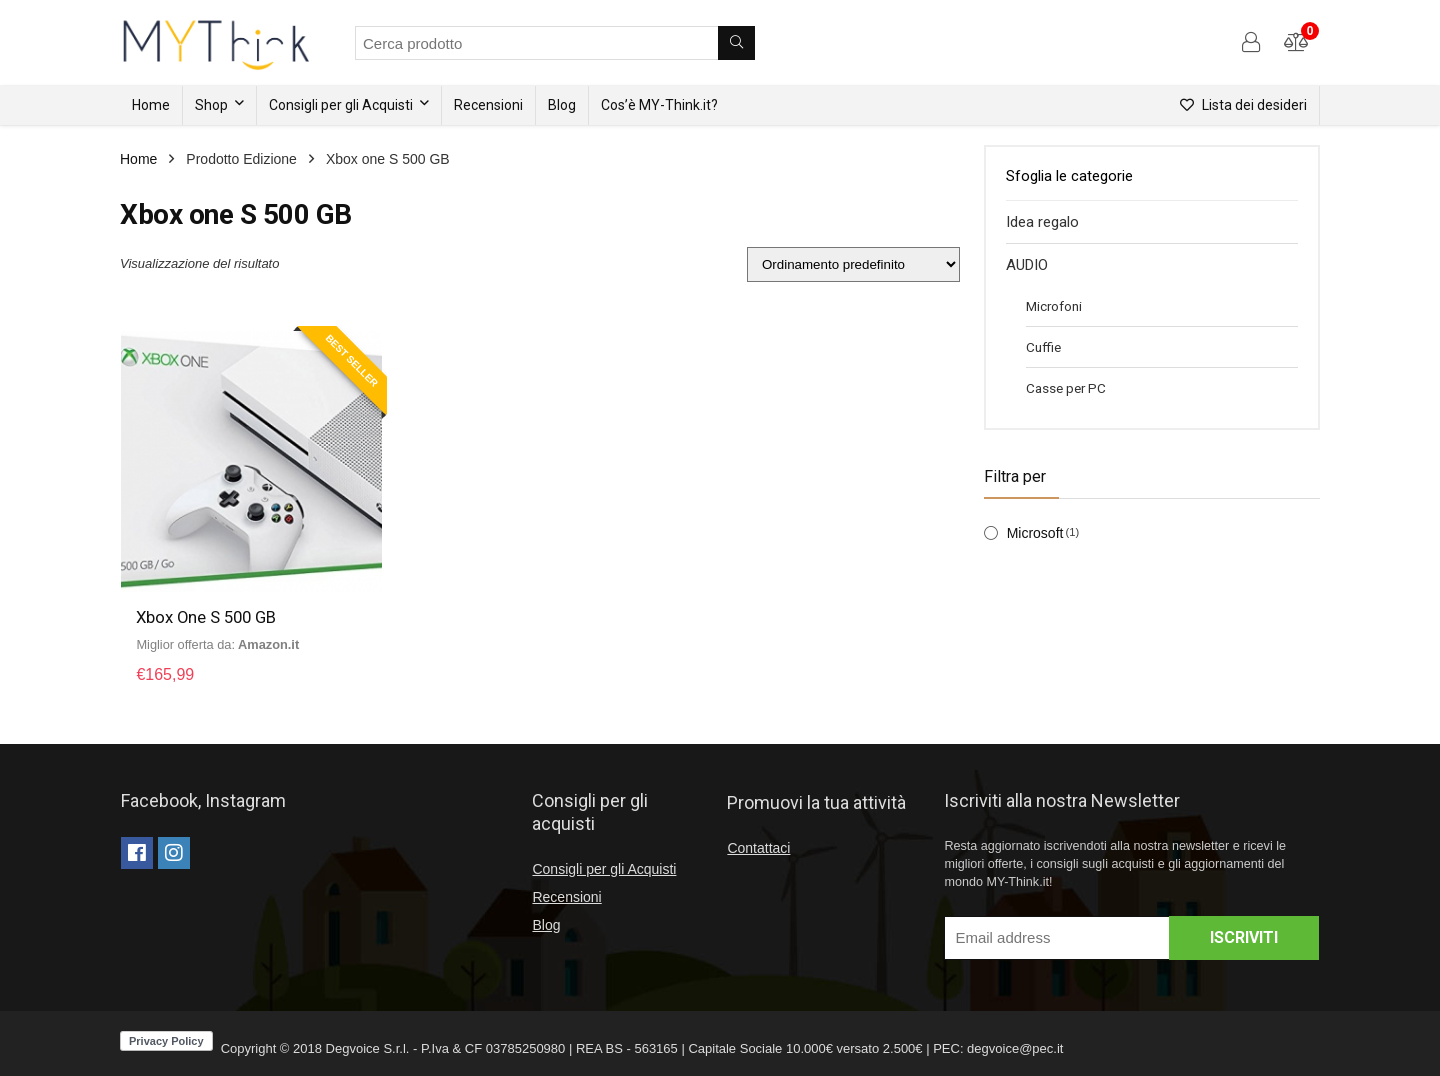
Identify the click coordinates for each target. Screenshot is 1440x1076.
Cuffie (1043, 347)
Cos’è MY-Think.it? (659, 105)
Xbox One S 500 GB (209, 617)
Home (151, 105)
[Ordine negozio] (853, 264)
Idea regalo (1042, 222)
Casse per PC (1066, 388)
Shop (211, 105)
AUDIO (1027, 265)
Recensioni (488, 105)
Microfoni (1054, 306)
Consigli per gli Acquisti (341, 105)
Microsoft (1035, 533)
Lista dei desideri (1243, 105)
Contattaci (758, 848)
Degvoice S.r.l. (368, 1048)
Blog (562, 105)
